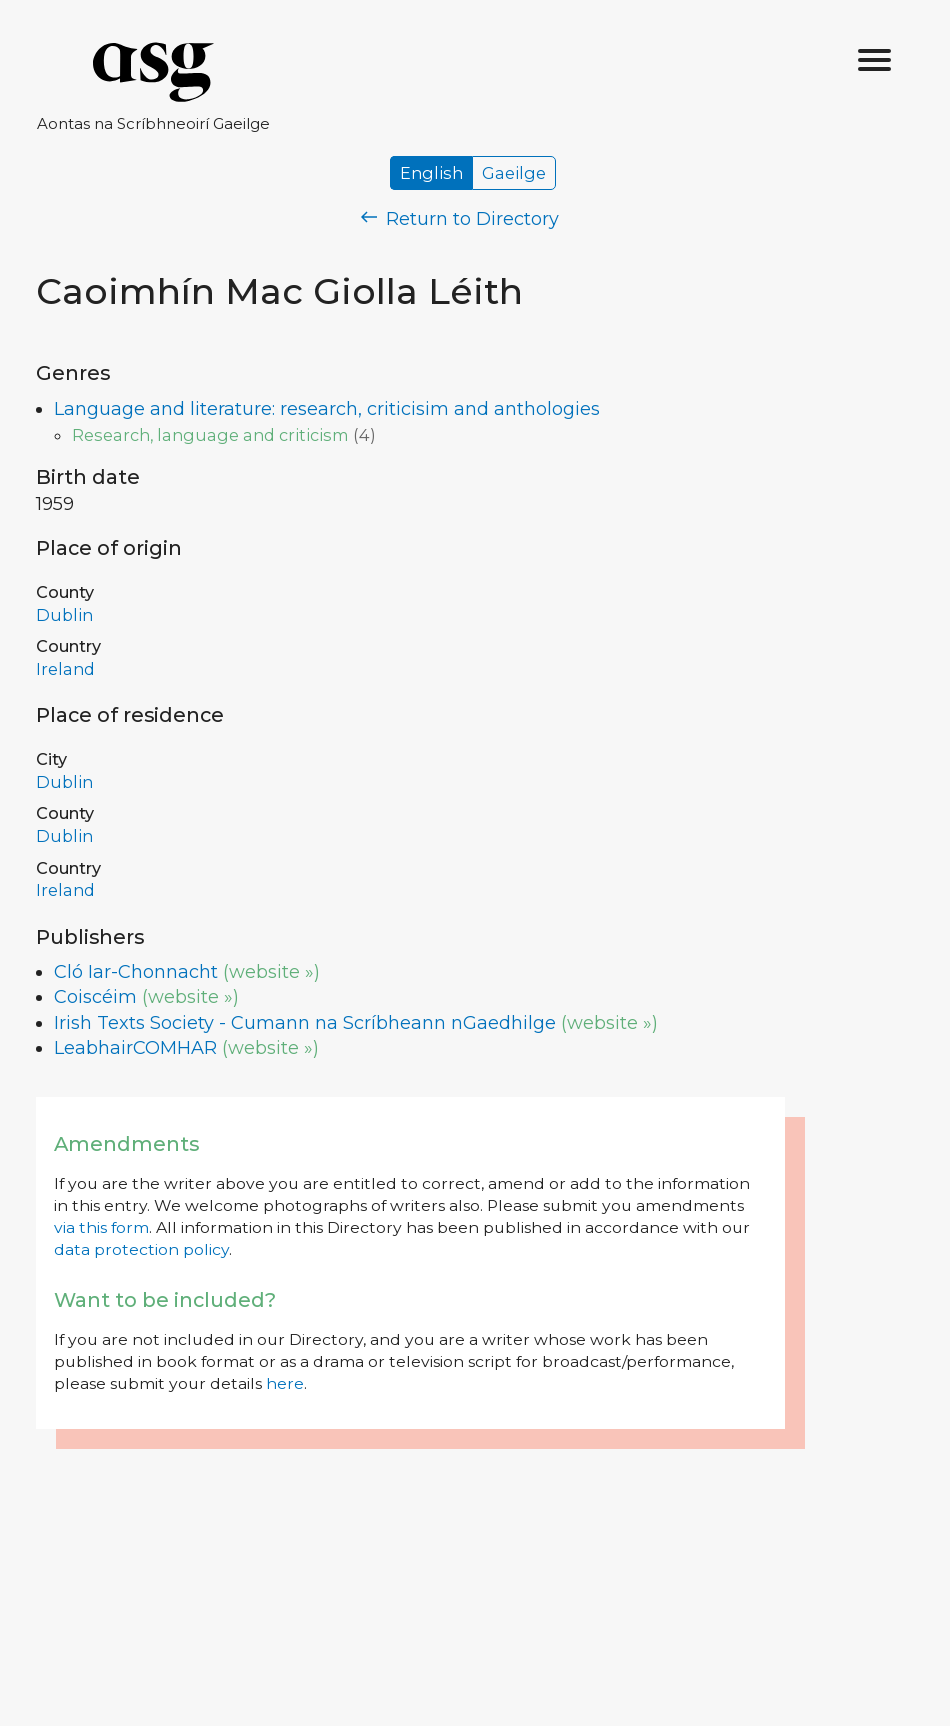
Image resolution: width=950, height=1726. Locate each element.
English (431, 173)
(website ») (271, 972)
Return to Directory (460, 219)
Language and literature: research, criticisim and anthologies (327, 409)
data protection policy (141, 1249)
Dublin (64, 615)
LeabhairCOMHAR (135, 1048)
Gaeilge (514, 173)
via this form (101, 1227)
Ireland (65, 669)
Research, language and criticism (210, 435)
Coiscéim (95, 997)
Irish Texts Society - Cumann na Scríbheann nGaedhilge (305, 1023)
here (285, 1383)
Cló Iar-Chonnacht (136, 972)
